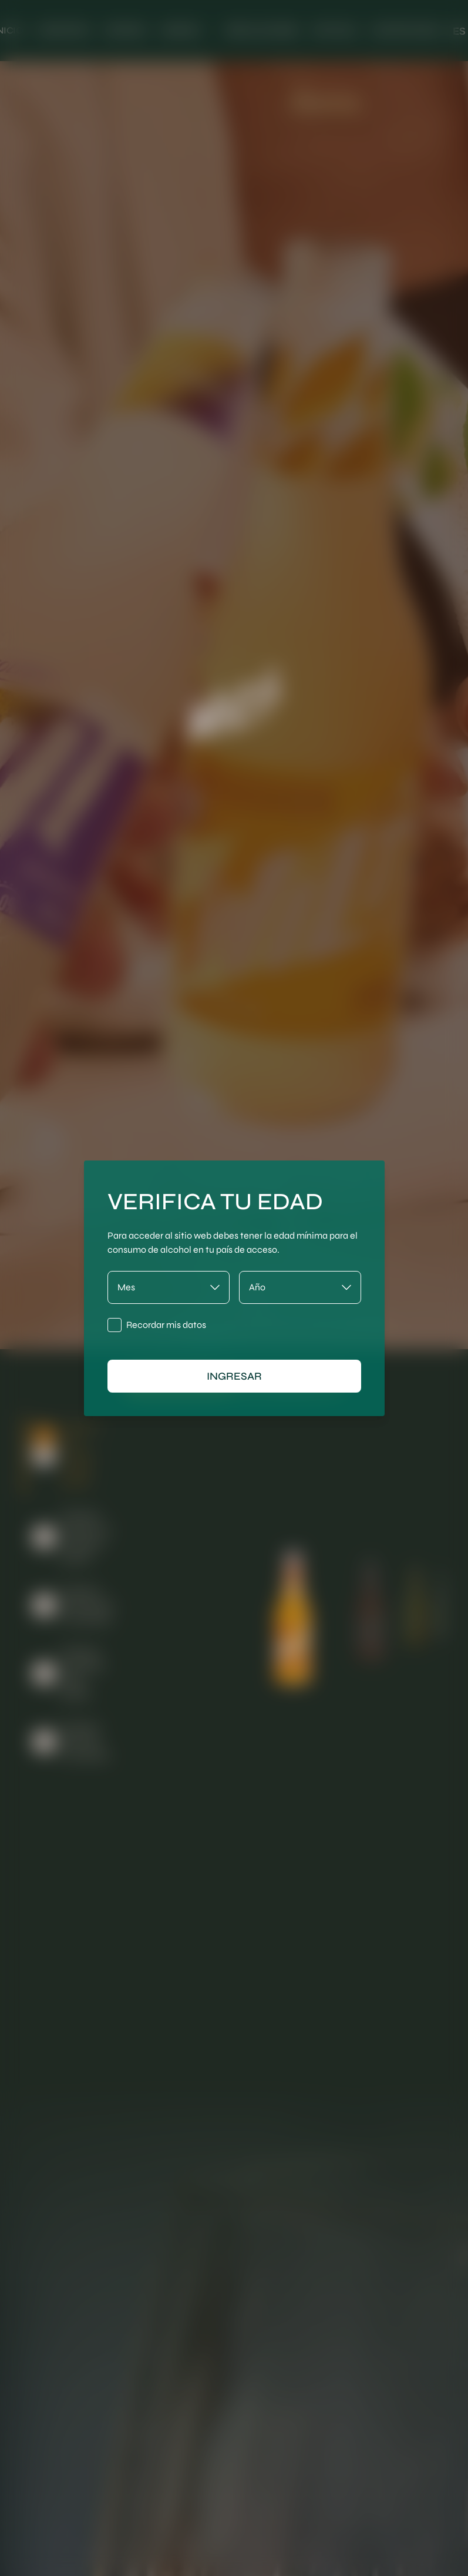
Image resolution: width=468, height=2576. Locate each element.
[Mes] (168, 1287)
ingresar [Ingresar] (234, 1376)
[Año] (300, 1287)
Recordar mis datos (166, 1324)
